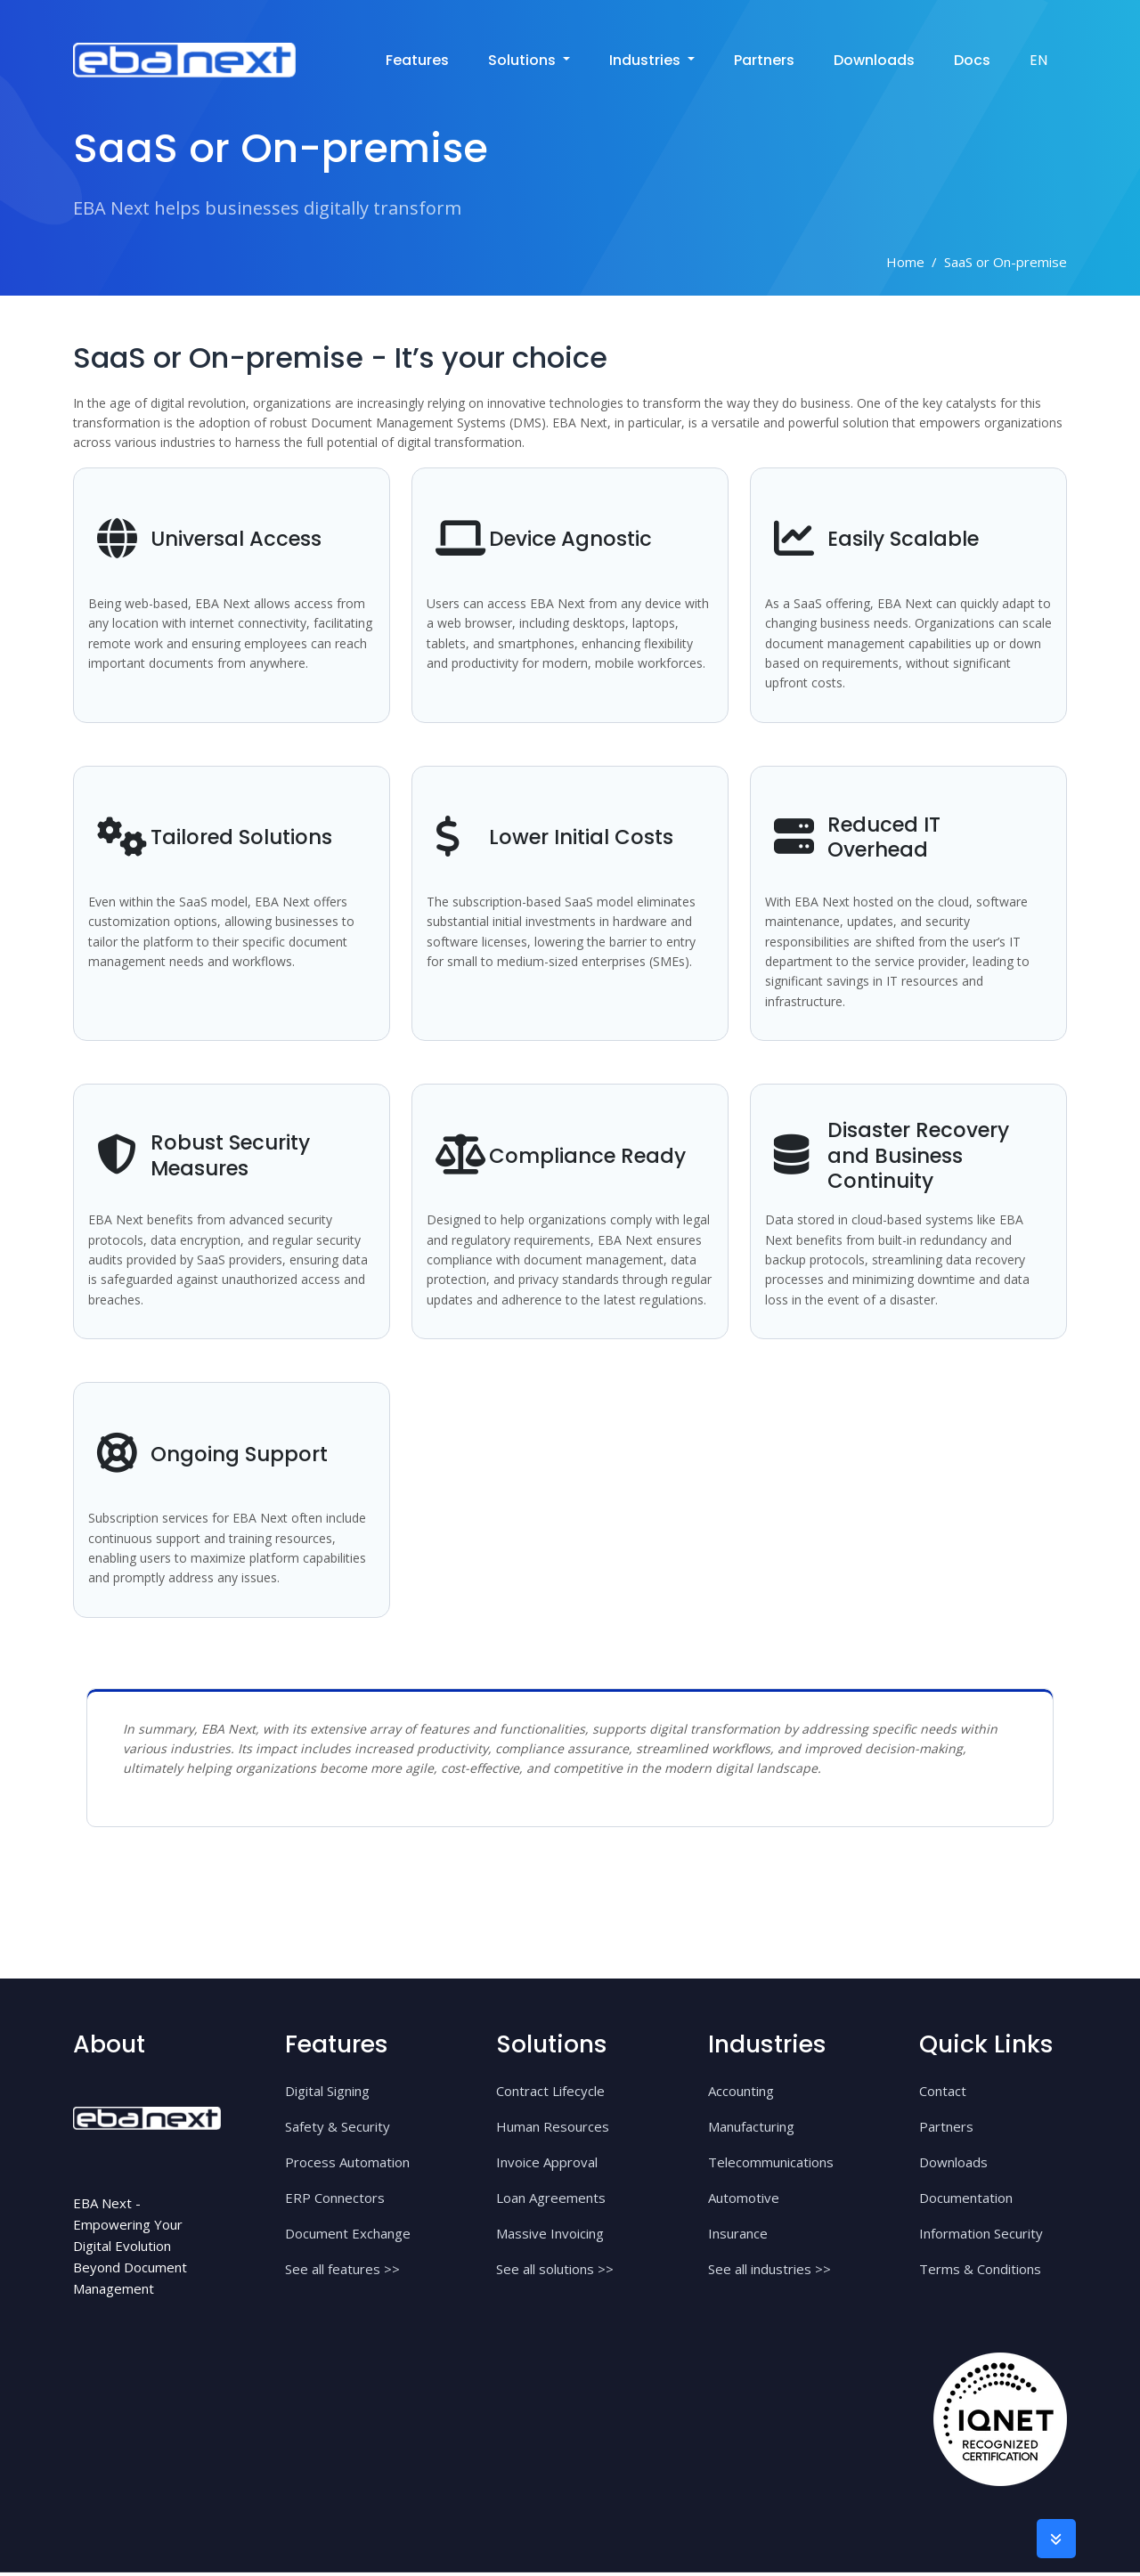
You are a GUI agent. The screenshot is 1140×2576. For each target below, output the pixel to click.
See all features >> (342, 2272)
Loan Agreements (551, 2201)
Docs (972, 57)
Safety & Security (337, 2130)
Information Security (981, 2237)
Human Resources (552, 2130)
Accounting (741, 2094)
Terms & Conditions (980, 2272)
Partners (764, 57)
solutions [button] (523, 57)
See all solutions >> (555, 2272)
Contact (942, 2094)
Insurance (738, 2237)
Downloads (874, 57)
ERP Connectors (335, 2201)
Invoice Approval (547, 2165)
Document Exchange (348, 2237)
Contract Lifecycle (550, 2094)
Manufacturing (751, 2130)
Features (417, 57)
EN (1038, 57)
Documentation (966, 2201)
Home (905, 262)
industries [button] (646, 57)
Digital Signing (327, 2094)
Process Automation (347, 2165)
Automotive (743, 2201)
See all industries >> (769, 2272)
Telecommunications (771, 2165)
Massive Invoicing (550, 2237)
